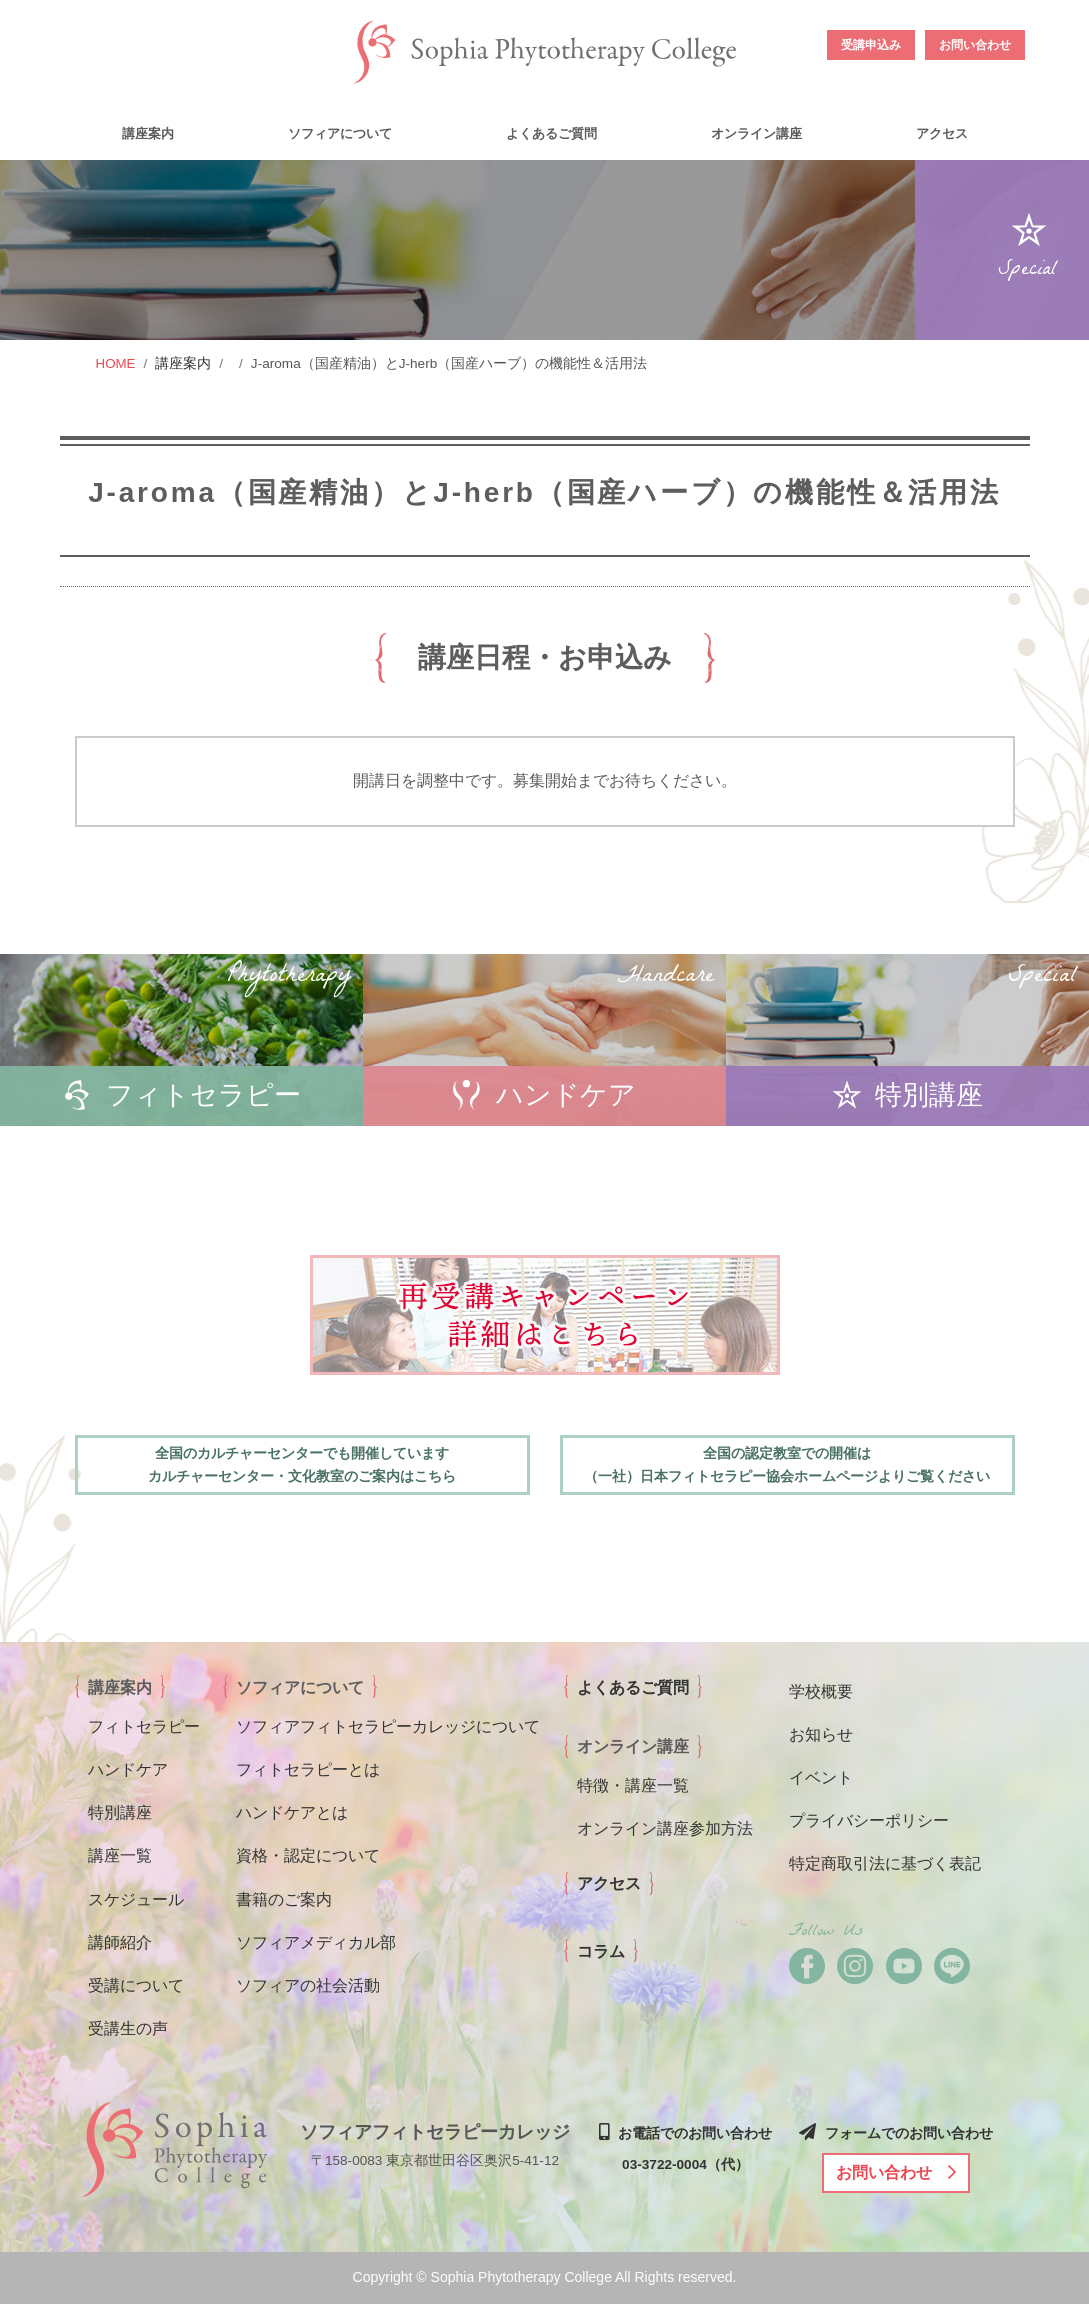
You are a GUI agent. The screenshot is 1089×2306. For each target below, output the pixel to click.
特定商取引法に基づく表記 (885, 1866)
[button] (146, 131)
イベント (821, 1779)
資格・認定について (308, 1858)
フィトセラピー (144, 1728)
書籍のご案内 (284, 1901)
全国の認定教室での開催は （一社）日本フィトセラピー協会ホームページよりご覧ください (787, 1466)
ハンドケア (128, 1771)
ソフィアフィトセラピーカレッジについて (388, 1728)
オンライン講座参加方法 (665, 1830)
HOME (116, 363)
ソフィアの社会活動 (308, 1987)
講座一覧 (120, 1858)
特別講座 (120, 1814)
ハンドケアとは (292, 1814)
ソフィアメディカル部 (316, 1944)
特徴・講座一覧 (633, 1787)
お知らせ (821, 1736)
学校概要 (821, 1693)
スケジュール (136, 1901)
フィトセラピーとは (308, 1771)
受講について (136, 1987)
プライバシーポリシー (869, 1822)
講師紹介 (120, 1944)
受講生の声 (128, 2030)
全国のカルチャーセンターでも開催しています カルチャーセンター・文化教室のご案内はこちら (302, 1466)
